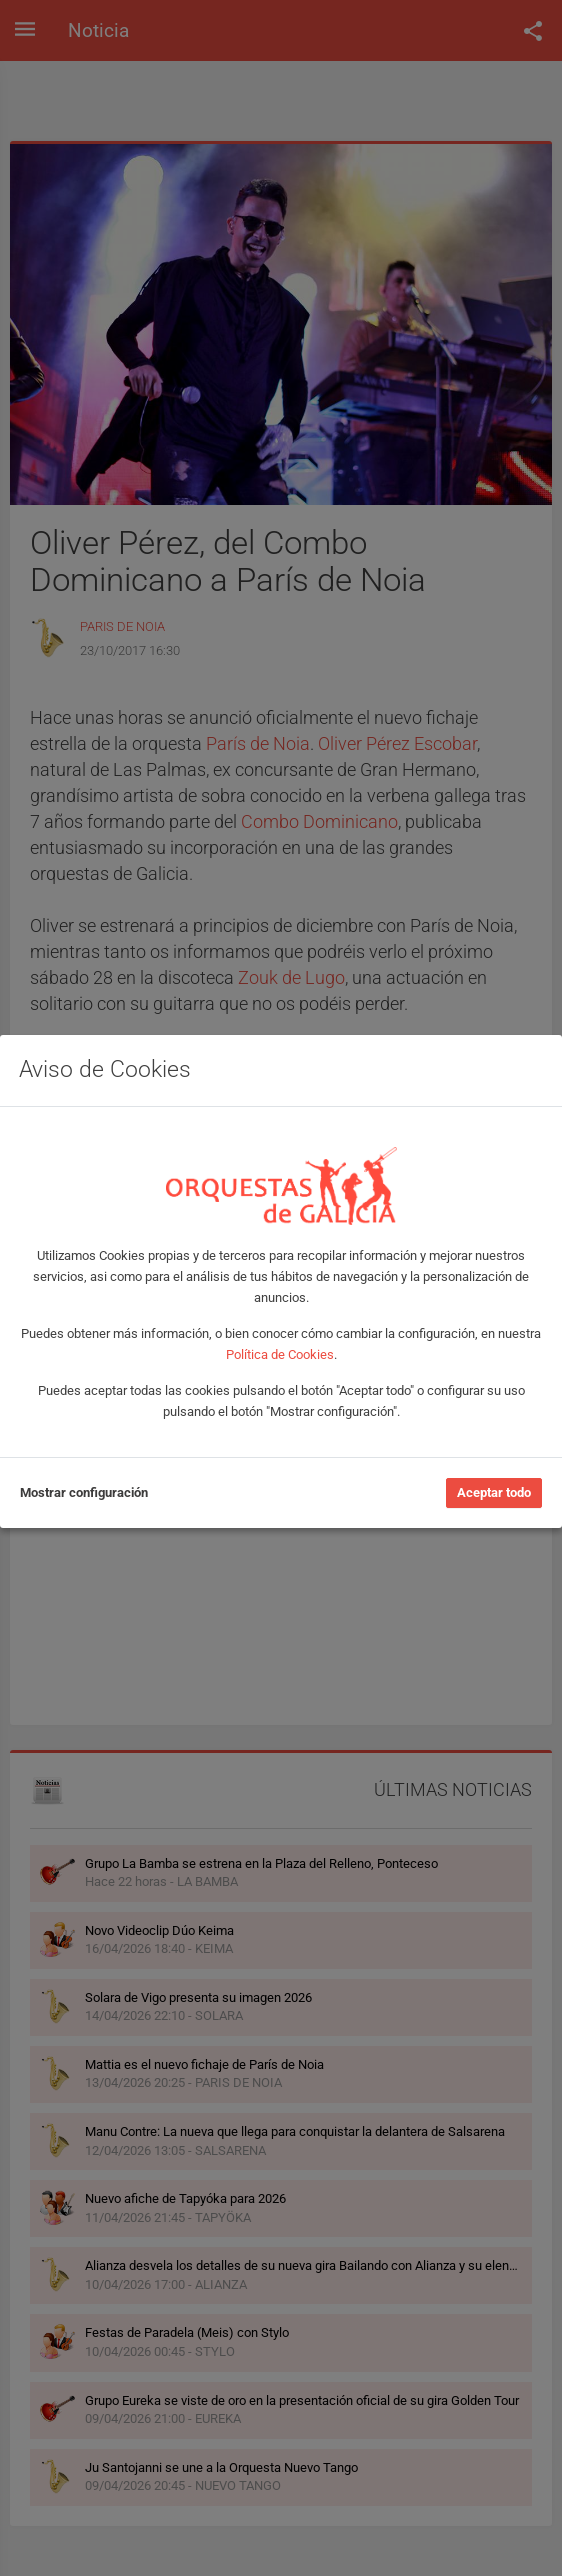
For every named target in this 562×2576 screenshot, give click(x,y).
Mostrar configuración (84, 1492)
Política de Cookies (280, 1354)
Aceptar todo (494, 1492)
